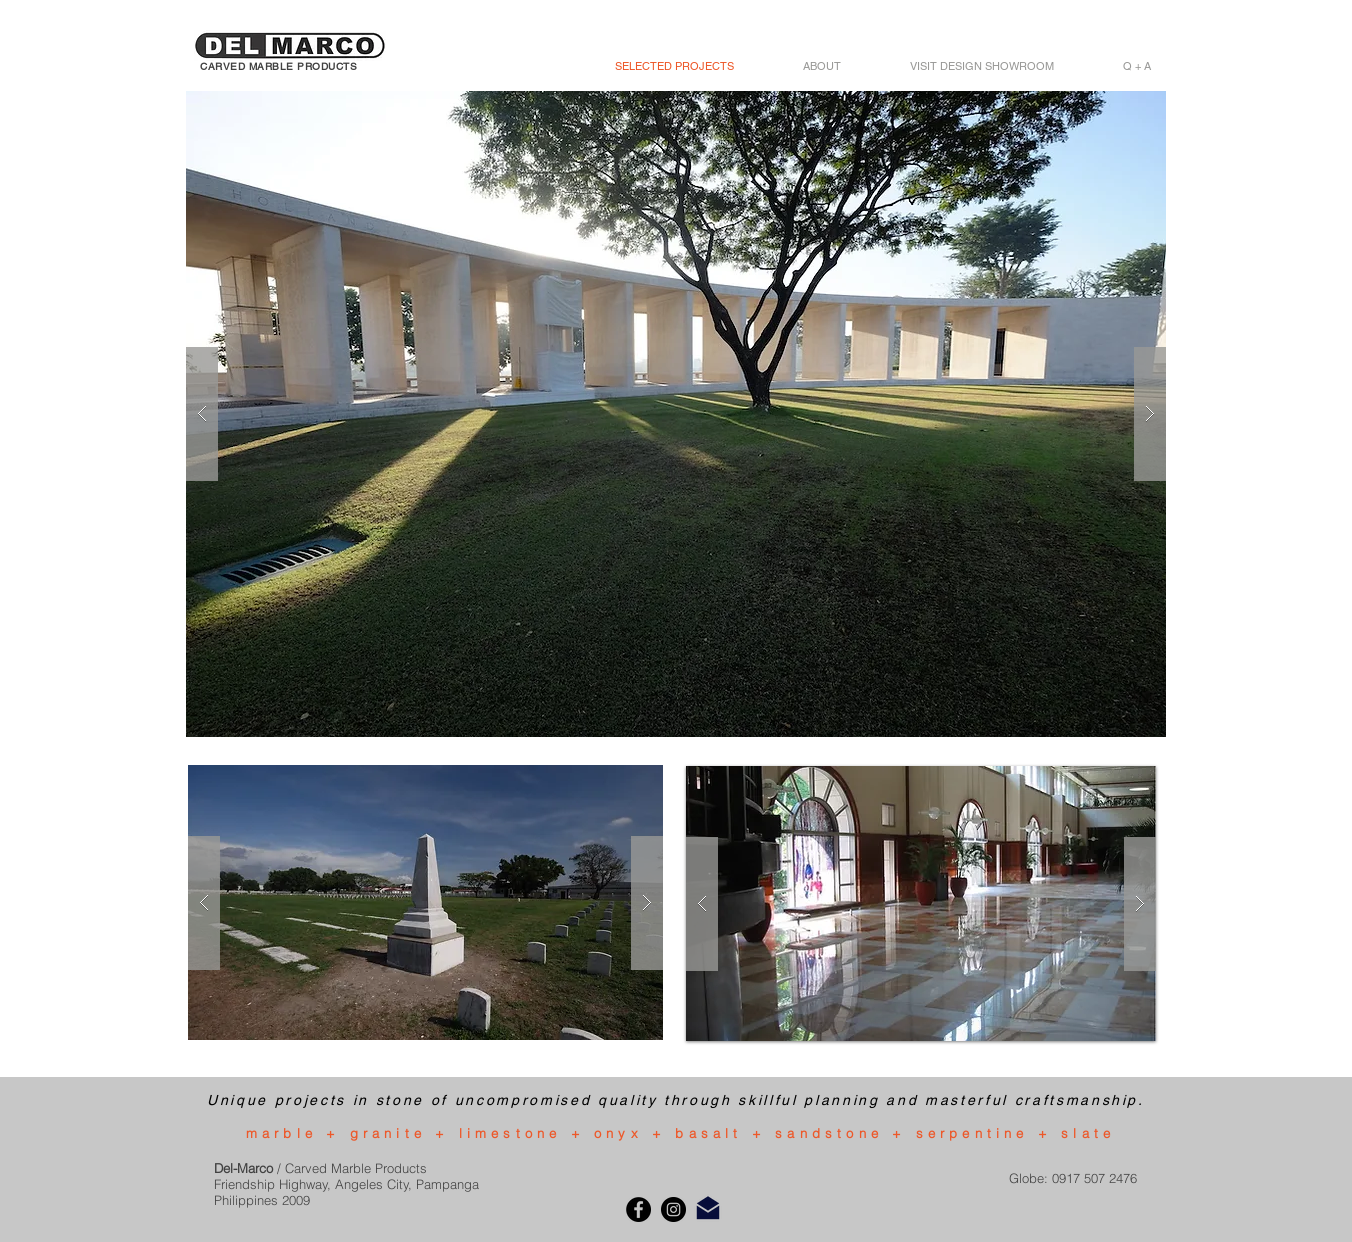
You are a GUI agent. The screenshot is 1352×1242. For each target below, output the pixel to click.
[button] (676, 414)
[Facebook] (638, 1209)
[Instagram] (673, 1209)
